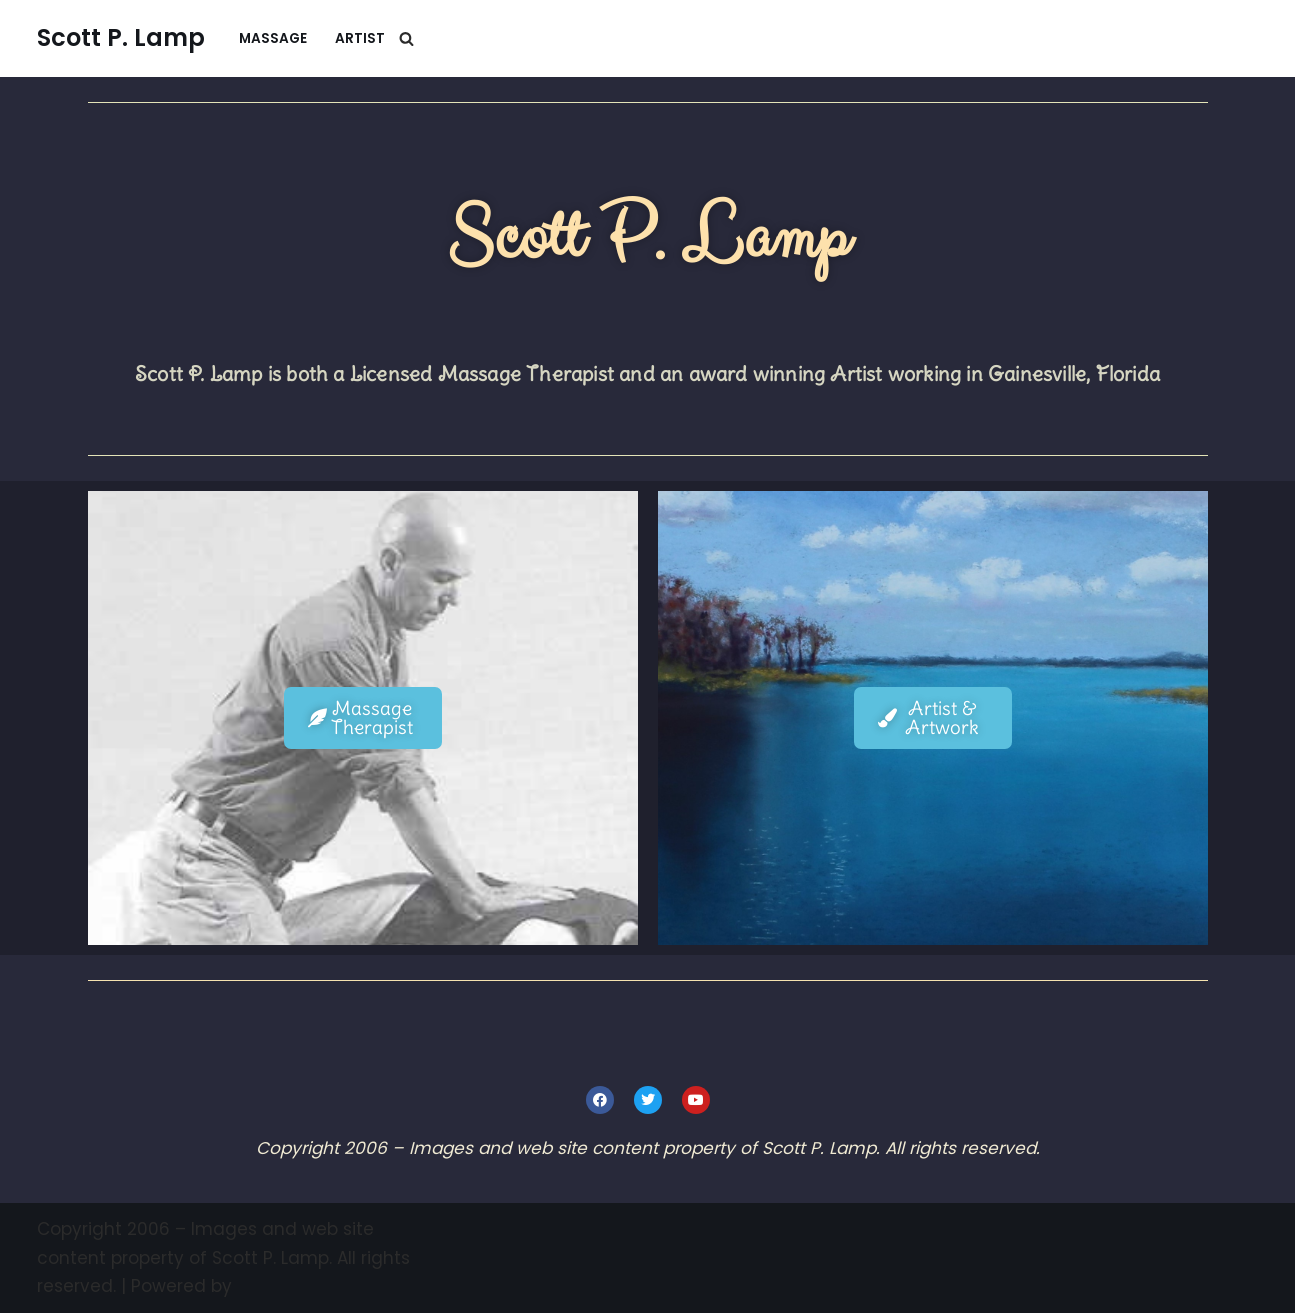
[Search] (406, 38)
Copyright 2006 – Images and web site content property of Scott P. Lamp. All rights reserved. (223, 1258)
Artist (360, 38)
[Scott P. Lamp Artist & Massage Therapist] (121, 38)
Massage (273, 38)
